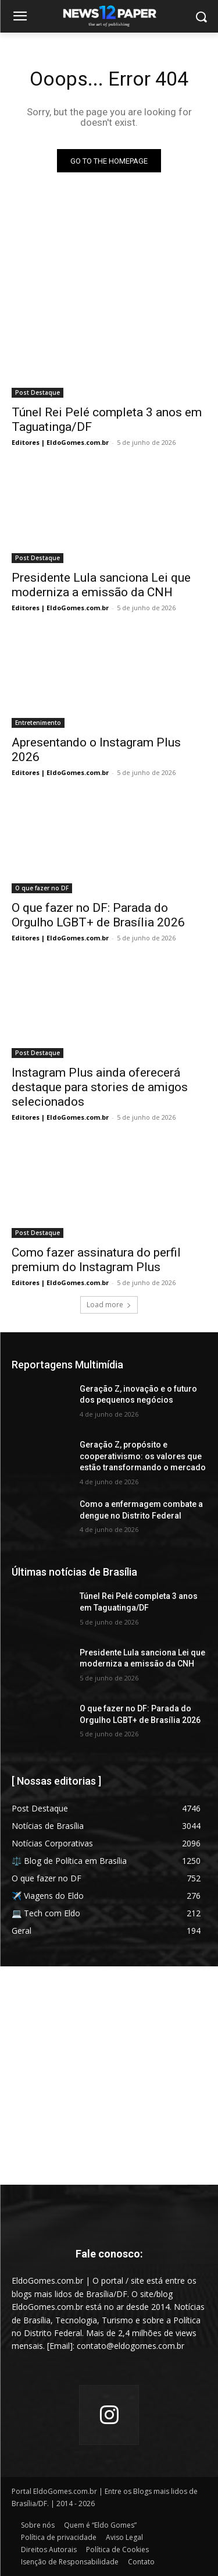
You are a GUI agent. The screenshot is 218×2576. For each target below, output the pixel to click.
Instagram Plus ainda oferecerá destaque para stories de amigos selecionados (100, 1087)
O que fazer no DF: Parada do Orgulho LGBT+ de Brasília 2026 (98, 915)
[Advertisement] (109, 2075)
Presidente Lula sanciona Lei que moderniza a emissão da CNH (101, 585)
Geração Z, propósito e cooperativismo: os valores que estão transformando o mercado (143, 1456)
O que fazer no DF (42, 888)
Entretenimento (38, 723)
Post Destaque (37, 392)
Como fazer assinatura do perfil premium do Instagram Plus (96, 1259)
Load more (109, 1305)
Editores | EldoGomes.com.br (60, 442)
